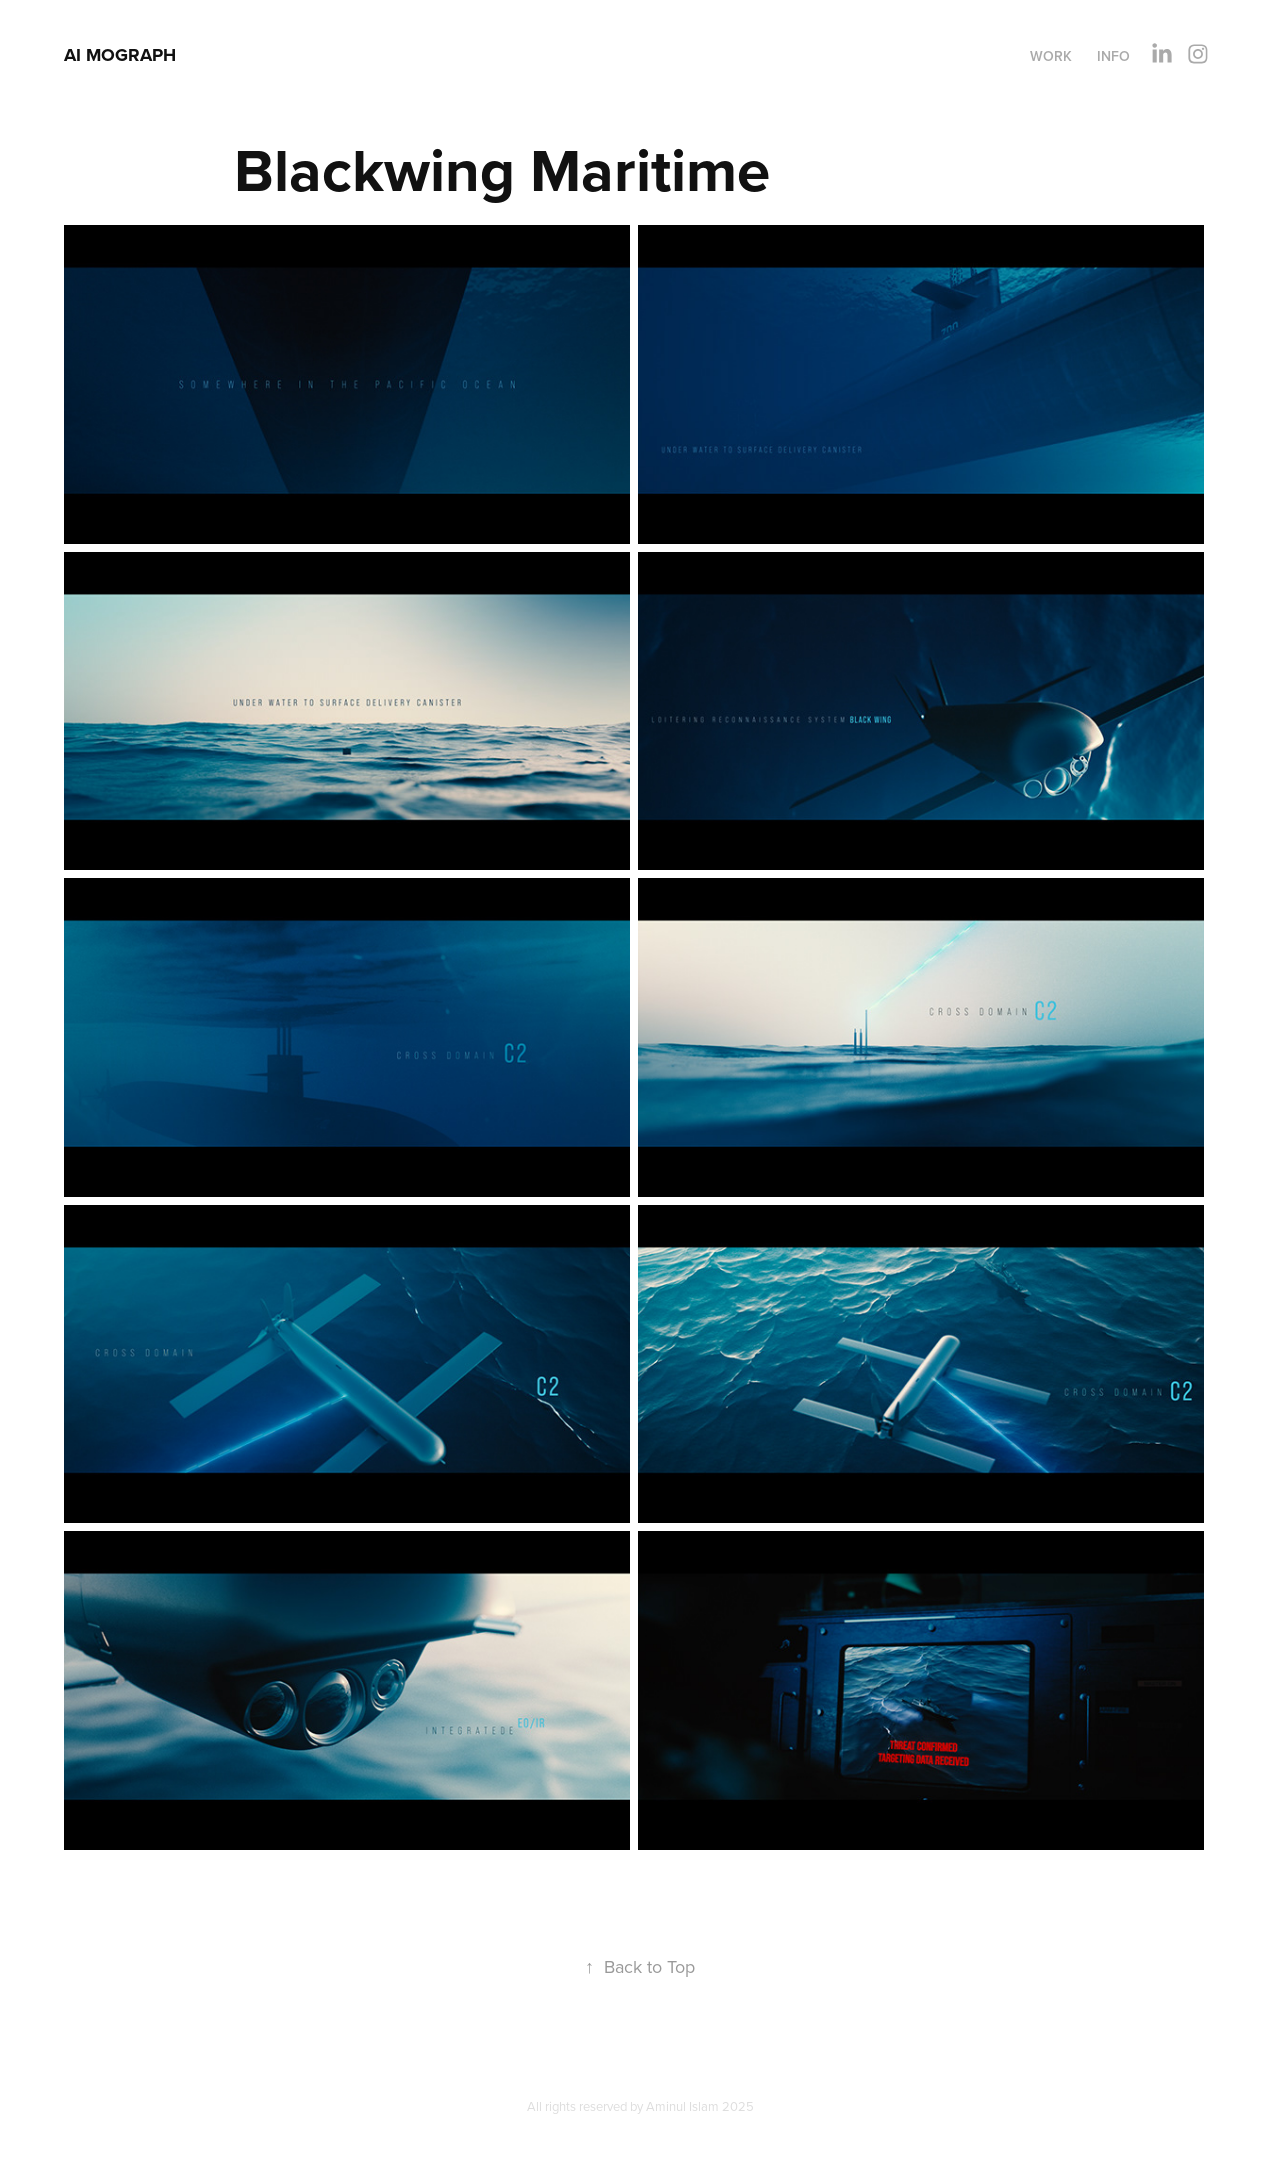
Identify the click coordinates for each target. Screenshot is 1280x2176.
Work (1051, 56)
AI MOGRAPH (120, 55)
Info (1113, 56)
